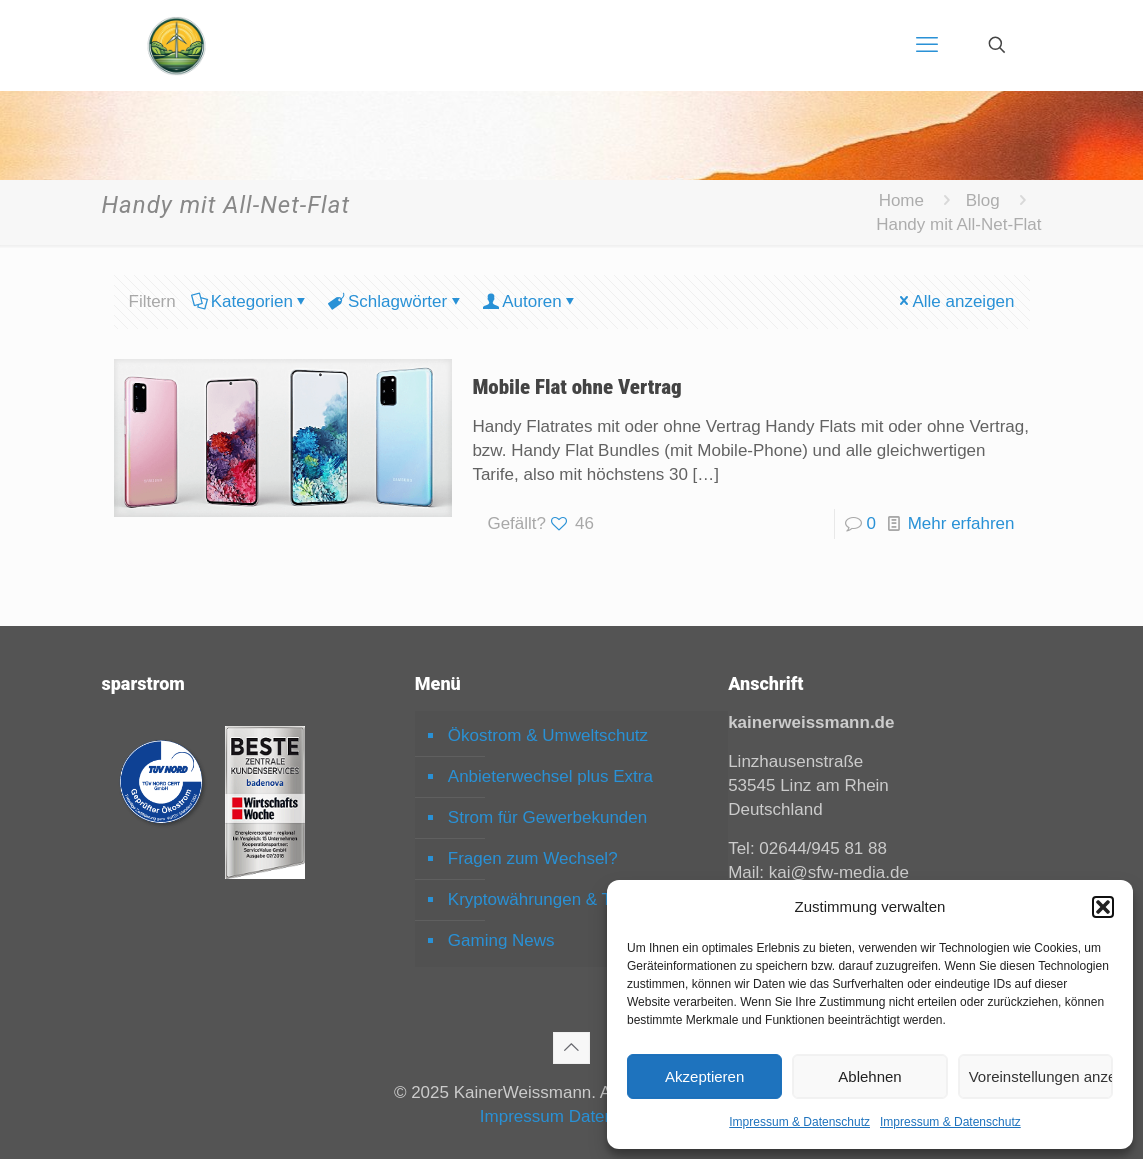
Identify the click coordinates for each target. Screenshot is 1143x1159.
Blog (983, 200)
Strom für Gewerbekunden (547, 817)
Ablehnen (869, 1076)
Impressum (522, 1116)
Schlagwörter (396, 301)
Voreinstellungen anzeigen (1041, 1076)
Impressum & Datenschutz (799, 1122)
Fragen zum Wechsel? (533, 858)
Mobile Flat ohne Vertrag (576, 387)
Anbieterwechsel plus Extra (550, 776)
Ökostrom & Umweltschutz (548, 735)
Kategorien (250, 301)
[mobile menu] (927, 45)
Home (901, 200)
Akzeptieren (704, 1076)
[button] (1103, 907)
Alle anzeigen (954, 301)
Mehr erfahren (961, 523)
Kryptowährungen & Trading (553, 899)
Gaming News (501, 940)
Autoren (530, 301)
